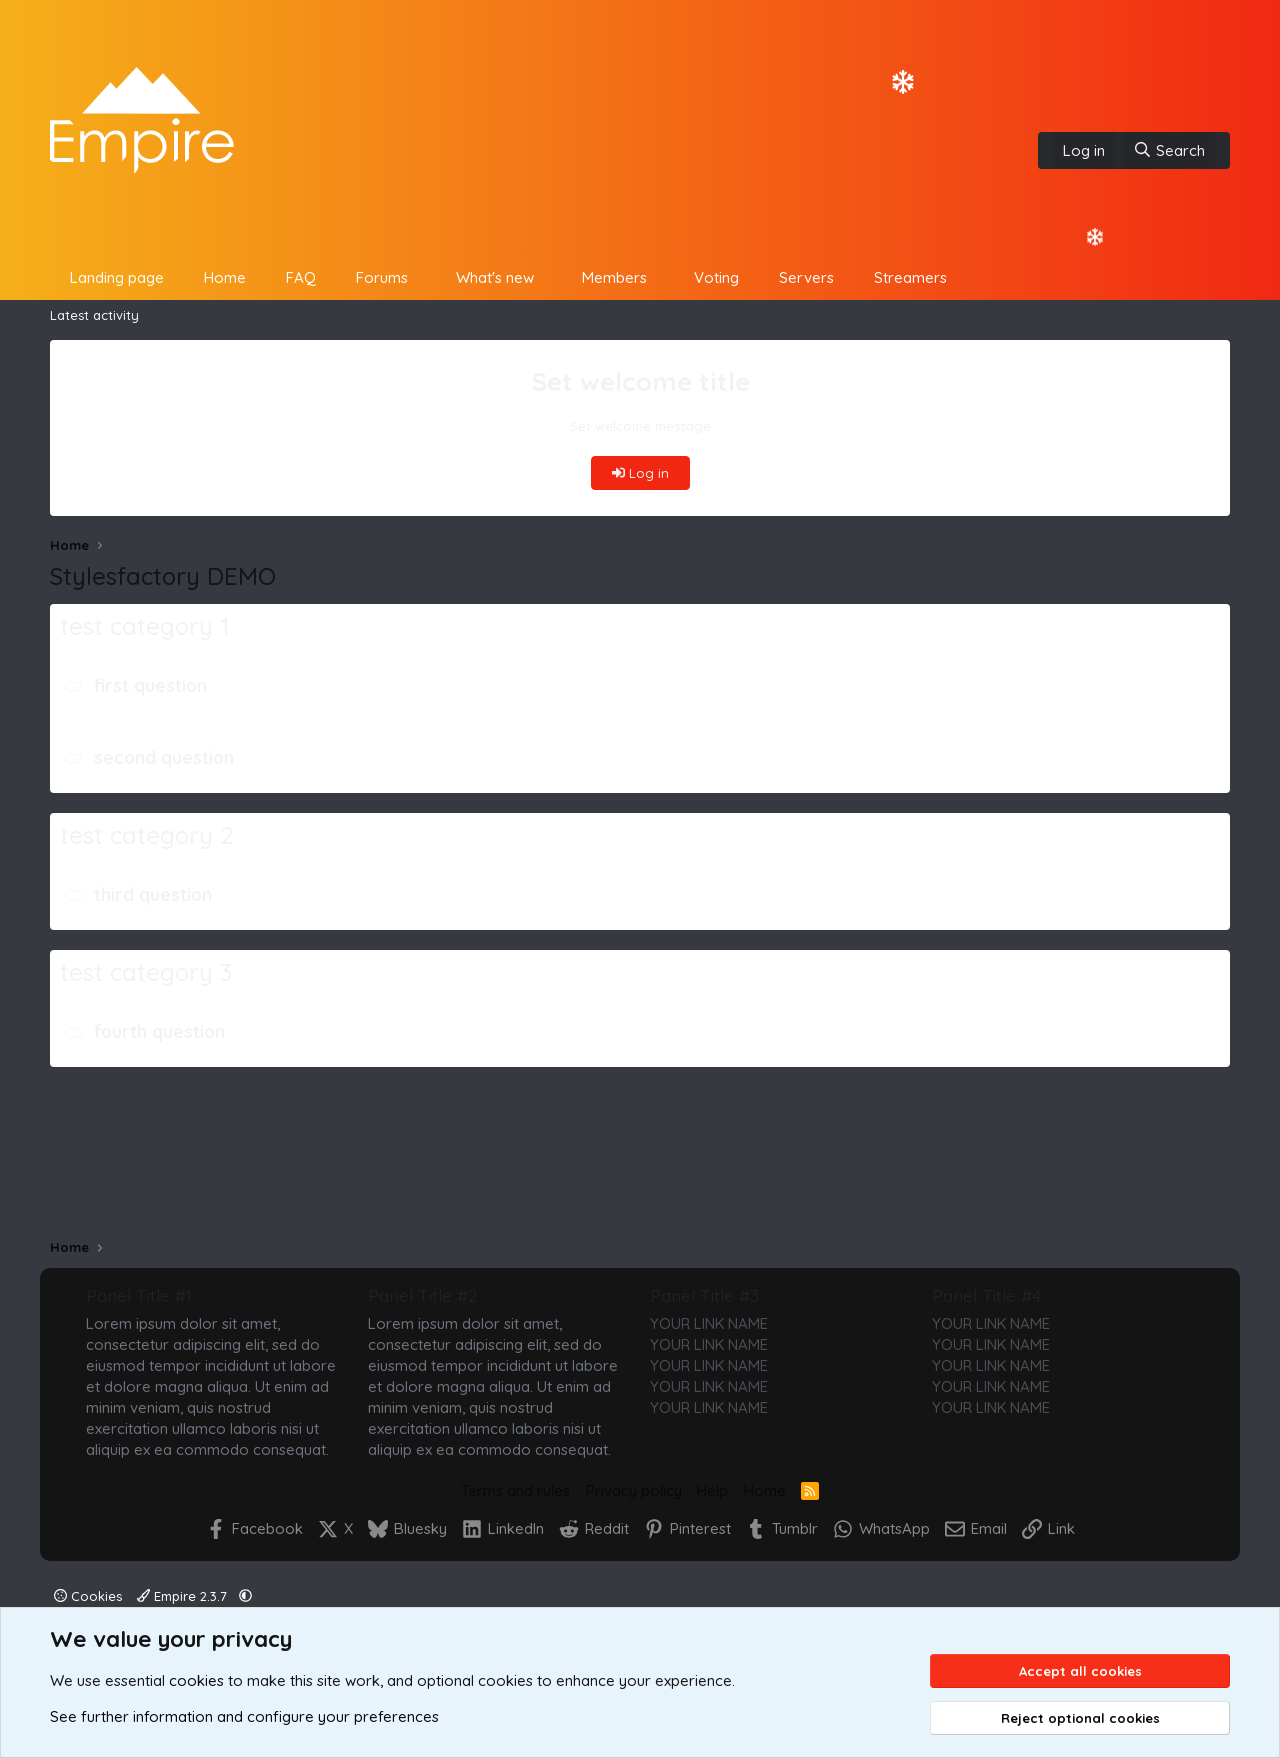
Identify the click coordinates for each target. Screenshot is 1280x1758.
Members (614, 277)
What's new (495, 277)
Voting (716, 277)
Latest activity (94, 315)
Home (225, 277)
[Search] (1169, 150)
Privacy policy (634, 1490)
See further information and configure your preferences (244, 1716)
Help (712, 1490)
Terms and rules (515, 1490)
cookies (196, 1680)
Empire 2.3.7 (184, 1596)
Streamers (910, 277)
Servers (806, 277)
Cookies (88, 1596)
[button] (423, 277)
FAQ (301, 277)
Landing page (117, 277)
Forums (382, 277)
